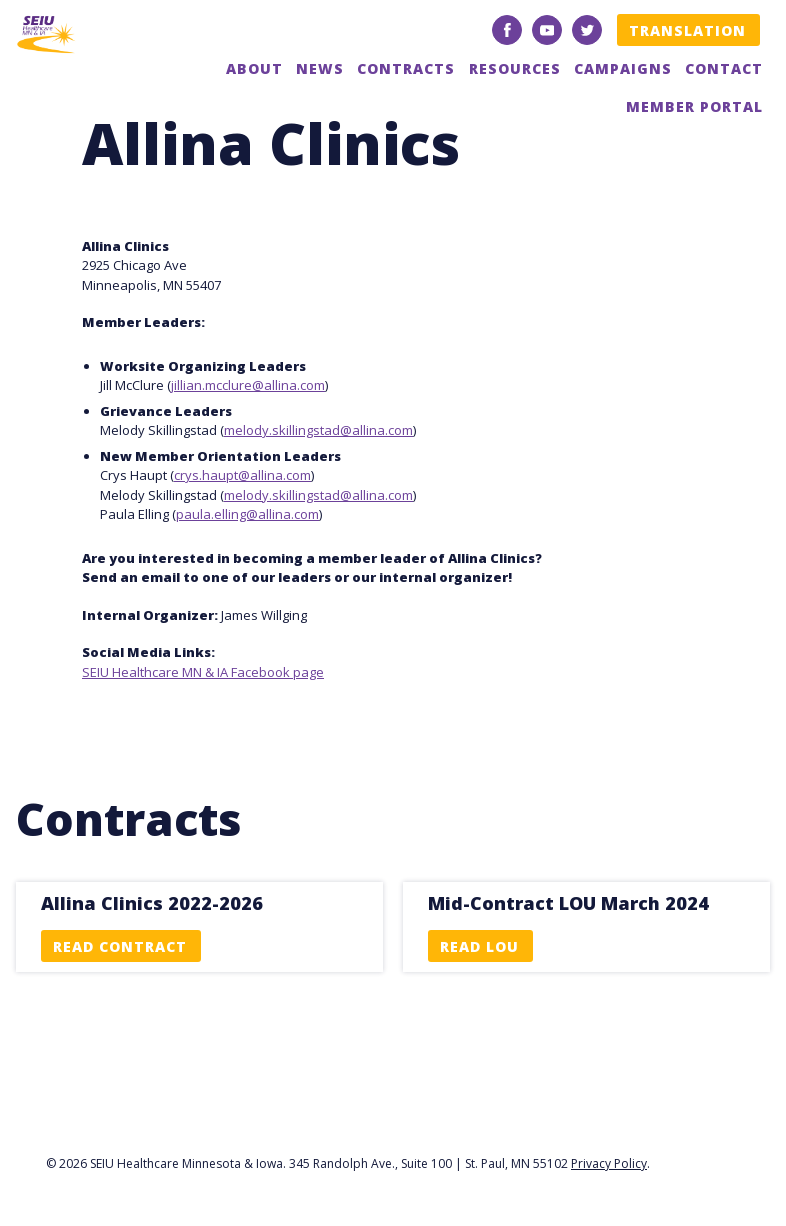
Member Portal (694, 106)
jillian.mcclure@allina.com (248, 385)
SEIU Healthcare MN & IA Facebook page (203, 672)
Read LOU (479, 946)
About (254, 68)
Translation (687, 30)
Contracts (406, 68)
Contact (724, 68)
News (320, 68)
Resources (515, 68)
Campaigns (623, 68)
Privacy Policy (609, 1163)
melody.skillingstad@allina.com (318, 430)
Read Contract (120, 946)
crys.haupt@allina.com (242, 475)
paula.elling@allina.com (247, 514)
